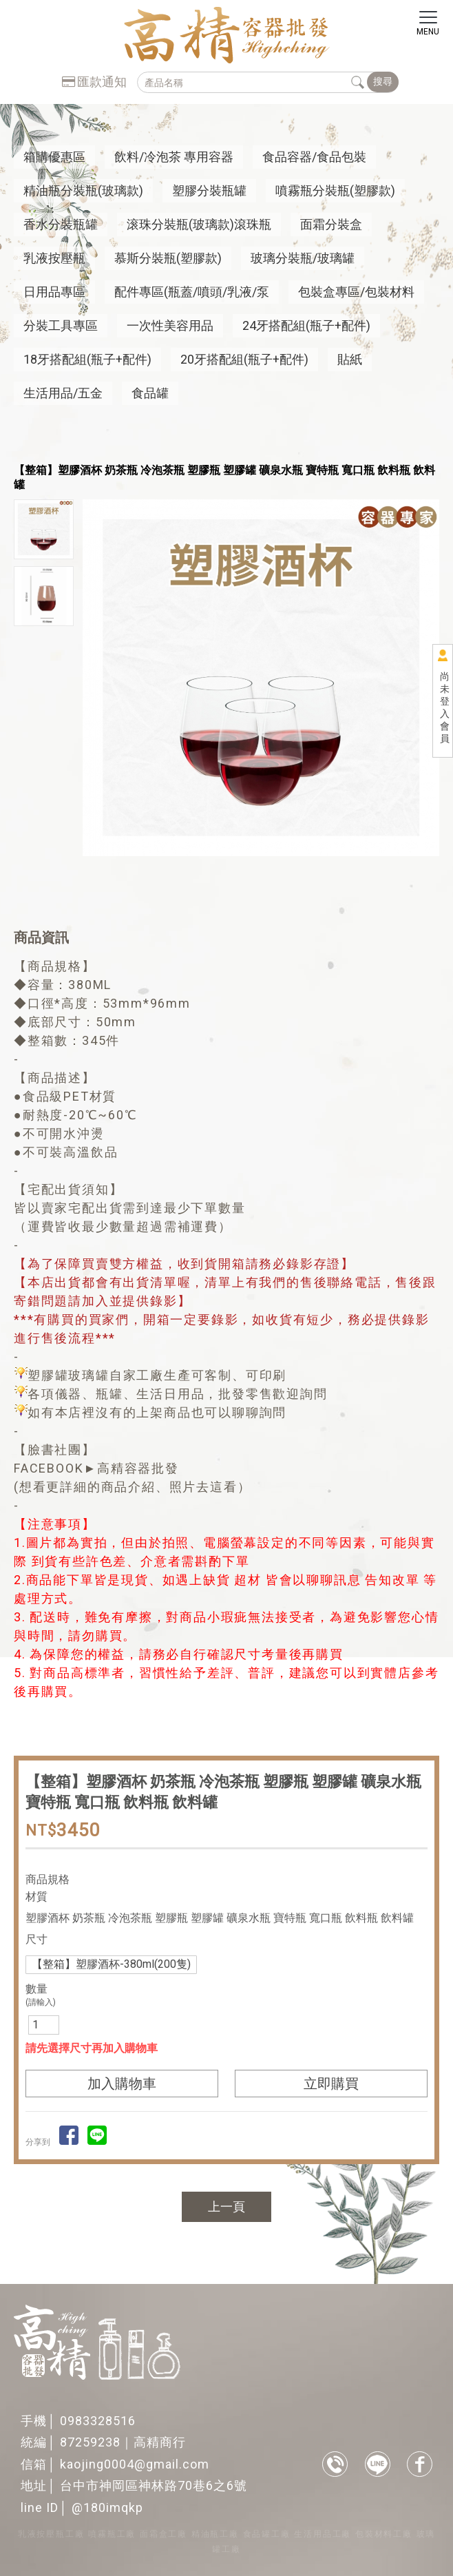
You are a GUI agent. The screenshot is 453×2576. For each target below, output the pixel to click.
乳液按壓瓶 (54, 258)
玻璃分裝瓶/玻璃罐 (303, 258)
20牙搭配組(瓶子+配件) (244, 359)
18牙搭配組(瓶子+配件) (87, 359)
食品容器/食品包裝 (314, 156)
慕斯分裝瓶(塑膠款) (168, 258)
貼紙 (349, 359)
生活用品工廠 (322, 2534)
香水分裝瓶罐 (60, 224)
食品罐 (150, 393)
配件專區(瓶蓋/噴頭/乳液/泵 (191, 291)
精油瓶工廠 (215, 2534)
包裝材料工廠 (383, 2534)
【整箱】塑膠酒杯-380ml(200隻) (111, 1964)
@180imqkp (107, 2507)
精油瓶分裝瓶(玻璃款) (83, 190)
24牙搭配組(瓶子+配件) (306, 325)
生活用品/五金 (63, 393)
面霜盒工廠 (163, 2534)
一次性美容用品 (170, 325)
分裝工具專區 (60, 325)
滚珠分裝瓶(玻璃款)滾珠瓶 (199, 224)
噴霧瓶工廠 (112, 2534)
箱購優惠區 (54, 156)
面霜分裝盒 (331, 224)
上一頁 (226, 2206)
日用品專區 (54, 291)
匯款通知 (94, 81)
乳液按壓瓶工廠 (51, 2534)
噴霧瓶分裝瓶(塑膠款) (335, 190)
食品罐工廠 (267, 2534)
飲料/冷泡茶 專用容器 (173, 156)
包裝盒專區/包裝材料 (356, 291)
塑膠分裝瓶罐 (209, 190)
